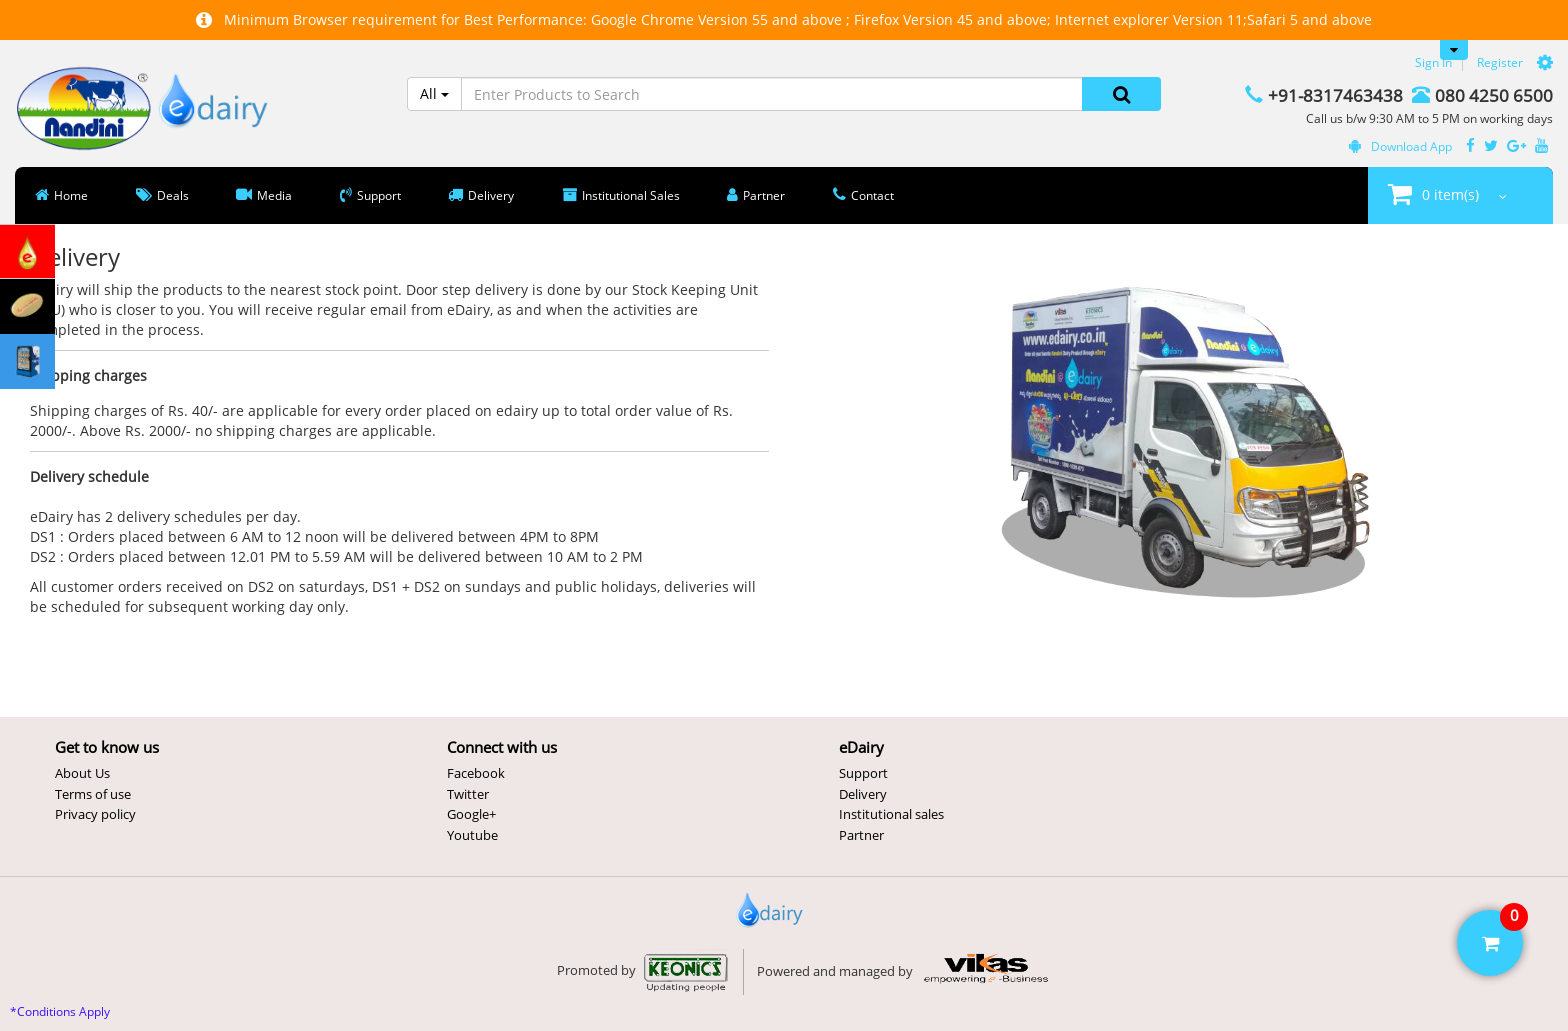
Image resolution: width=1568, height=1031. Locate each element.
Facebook (476, 773)
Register (1500, 62)
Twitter (468, 794)
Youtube (472, 835)
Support (863, 773)
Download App (1400, 146)
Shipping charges (88, 375)
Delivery (863, 794)
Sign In (1433, 62)
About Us (82, 773)
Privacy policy (95, 814)
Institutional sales (891, 814)
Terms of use (93, 794)
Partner (861, 835)
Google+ (471, 814)
